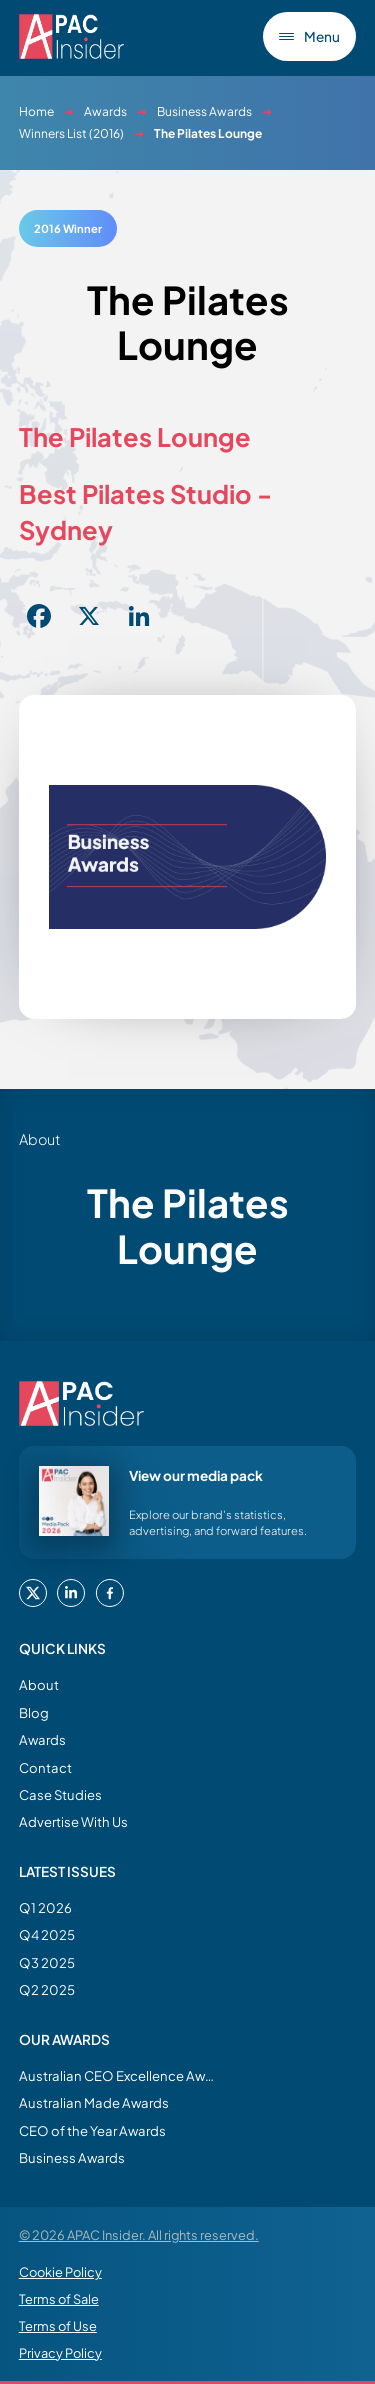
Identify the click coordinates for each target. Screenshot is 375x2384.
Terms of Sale (59, 2299)
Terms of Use (58, 2326)
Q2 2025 (47, 1989)
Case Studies (60, 1794)
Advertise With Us (73, 1821)
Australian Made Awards (94, 2102)
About (39, 1684)
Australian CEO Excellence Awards (119, 2075)
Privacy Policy (60, 2353)
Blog (34, 1712)
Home (36, 111)
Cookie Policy (60, 2272)
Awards (105, 111)
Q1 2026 (45, 1907)
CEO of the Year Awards (92, 2130)
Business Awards (204, 111)
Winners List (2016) (71, 133)
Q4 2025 (47, 1934)
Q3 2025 (47, 1962)
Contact (45, 1767)
